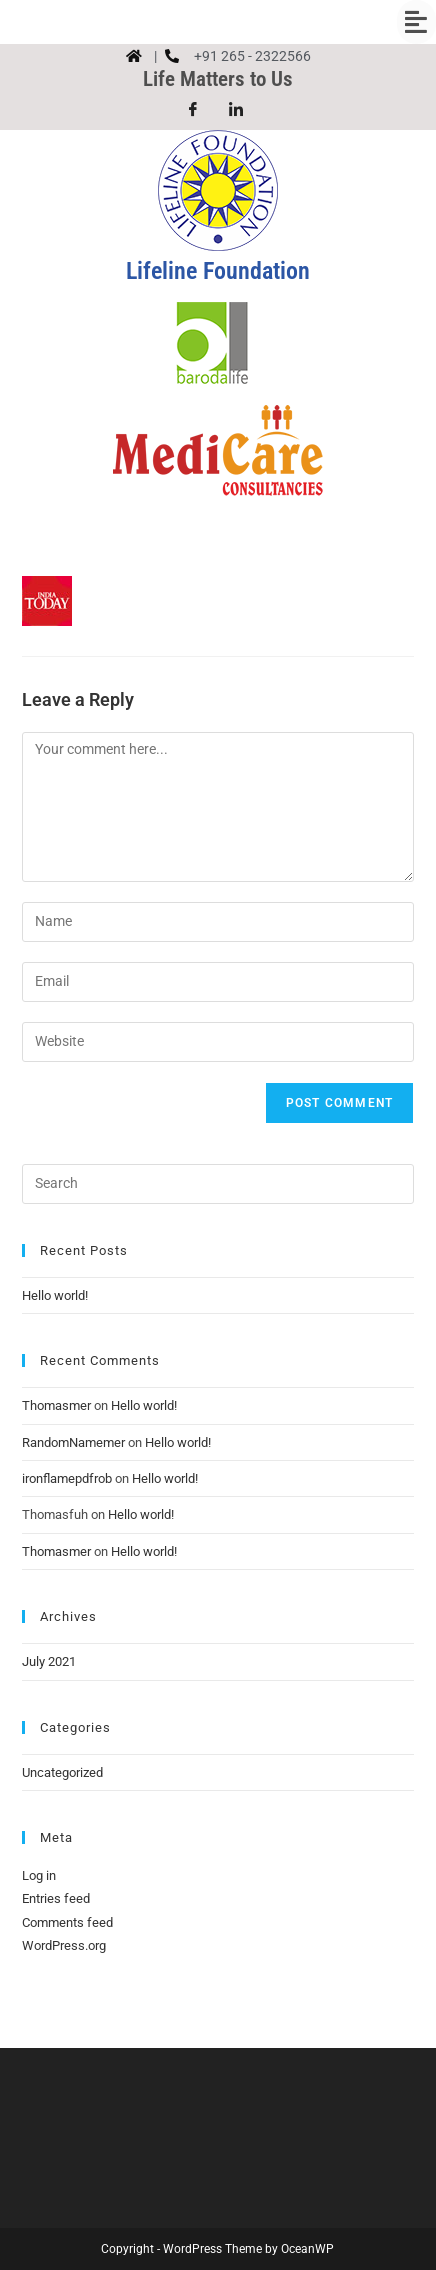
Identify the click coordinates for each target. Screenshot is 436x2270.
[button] (218, 22)
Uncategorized (62, 1772)
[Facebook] (193, 110)
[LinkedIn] (236, 110)
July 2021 (49, 1661)
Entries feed (56, 1898)
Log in (39, 1875)
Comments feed (67, 1922)
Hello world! (55, 1295)
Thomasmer (56, 1405)
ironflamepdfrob (67, 1478)
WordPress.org (64, 1945)
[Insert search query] (218, 1184)
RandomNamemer (73, 1442)
